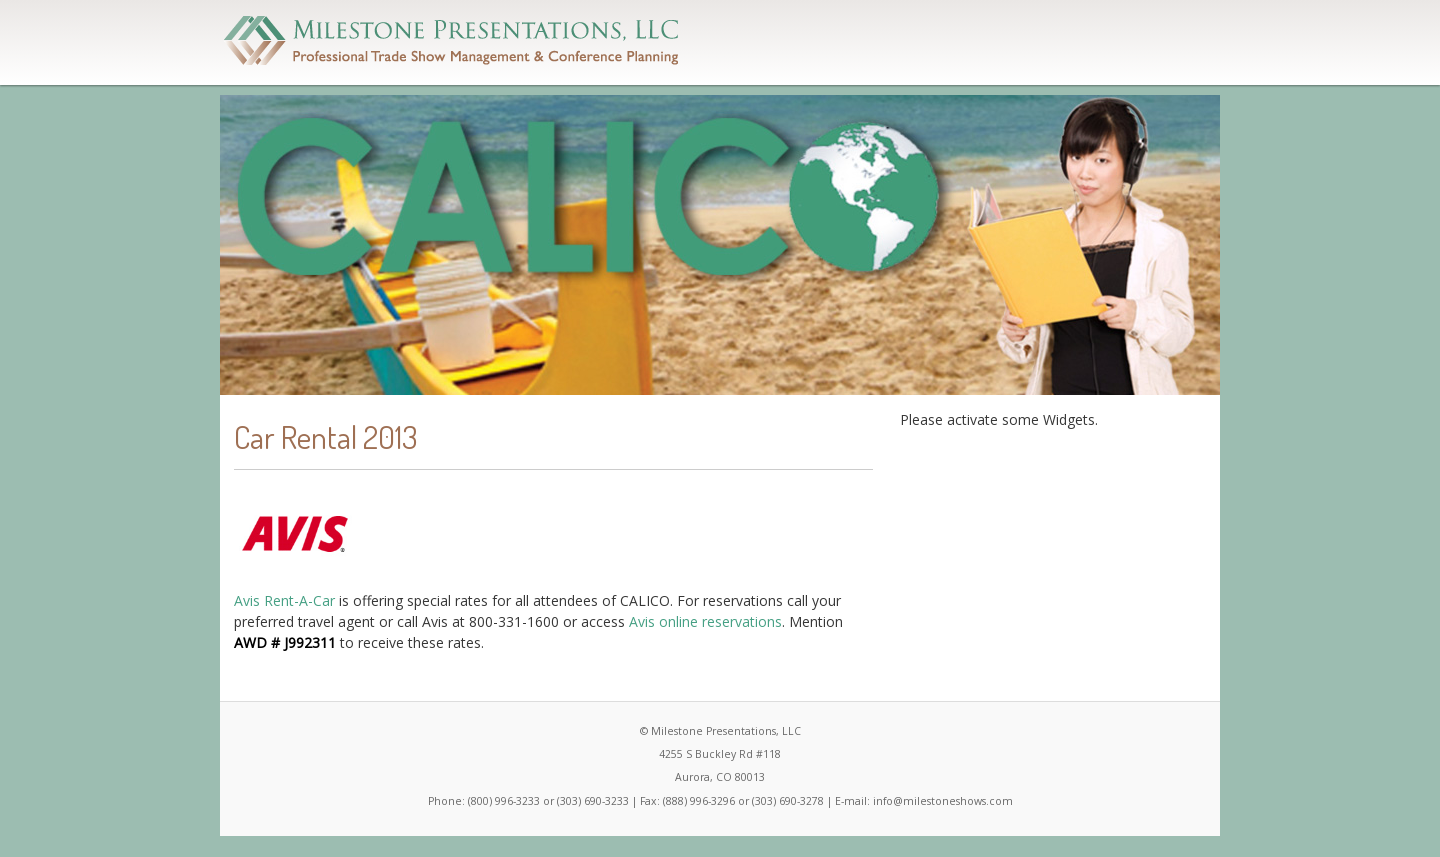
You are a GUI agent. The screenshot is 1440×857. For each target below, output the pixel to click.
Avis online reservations (705, 621)
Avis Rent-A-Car (284, 600)
